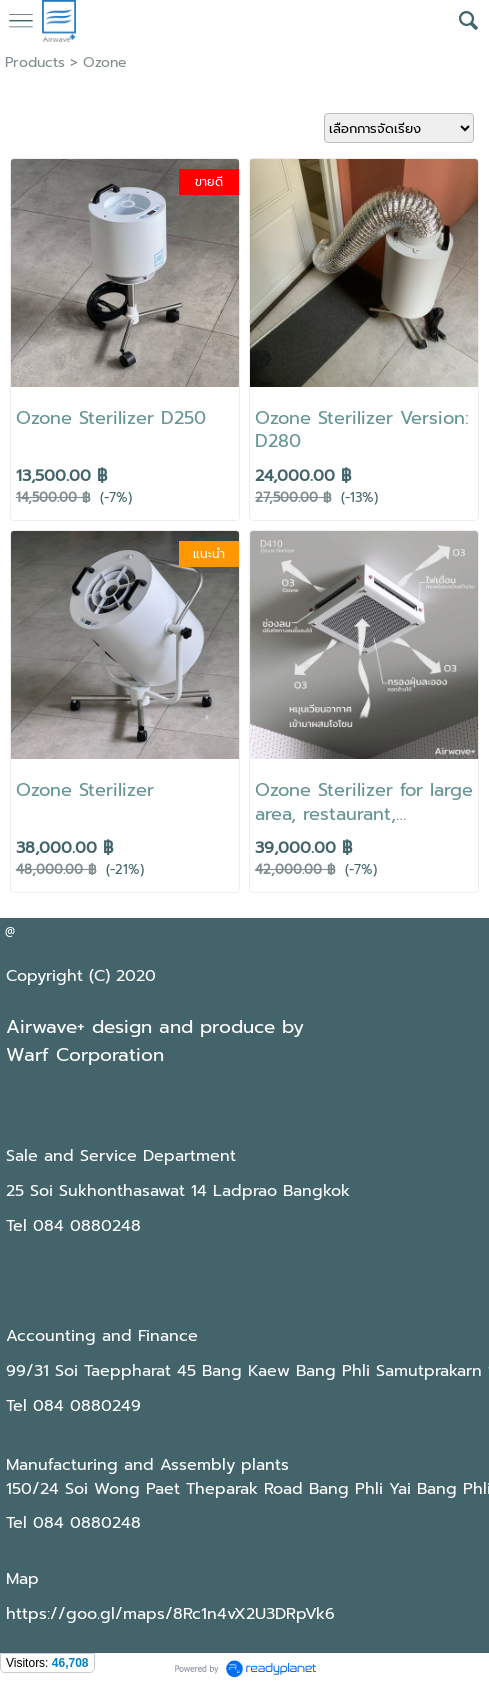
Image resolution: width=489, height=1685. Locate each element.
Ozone (105, 62)
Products (35, 62)
